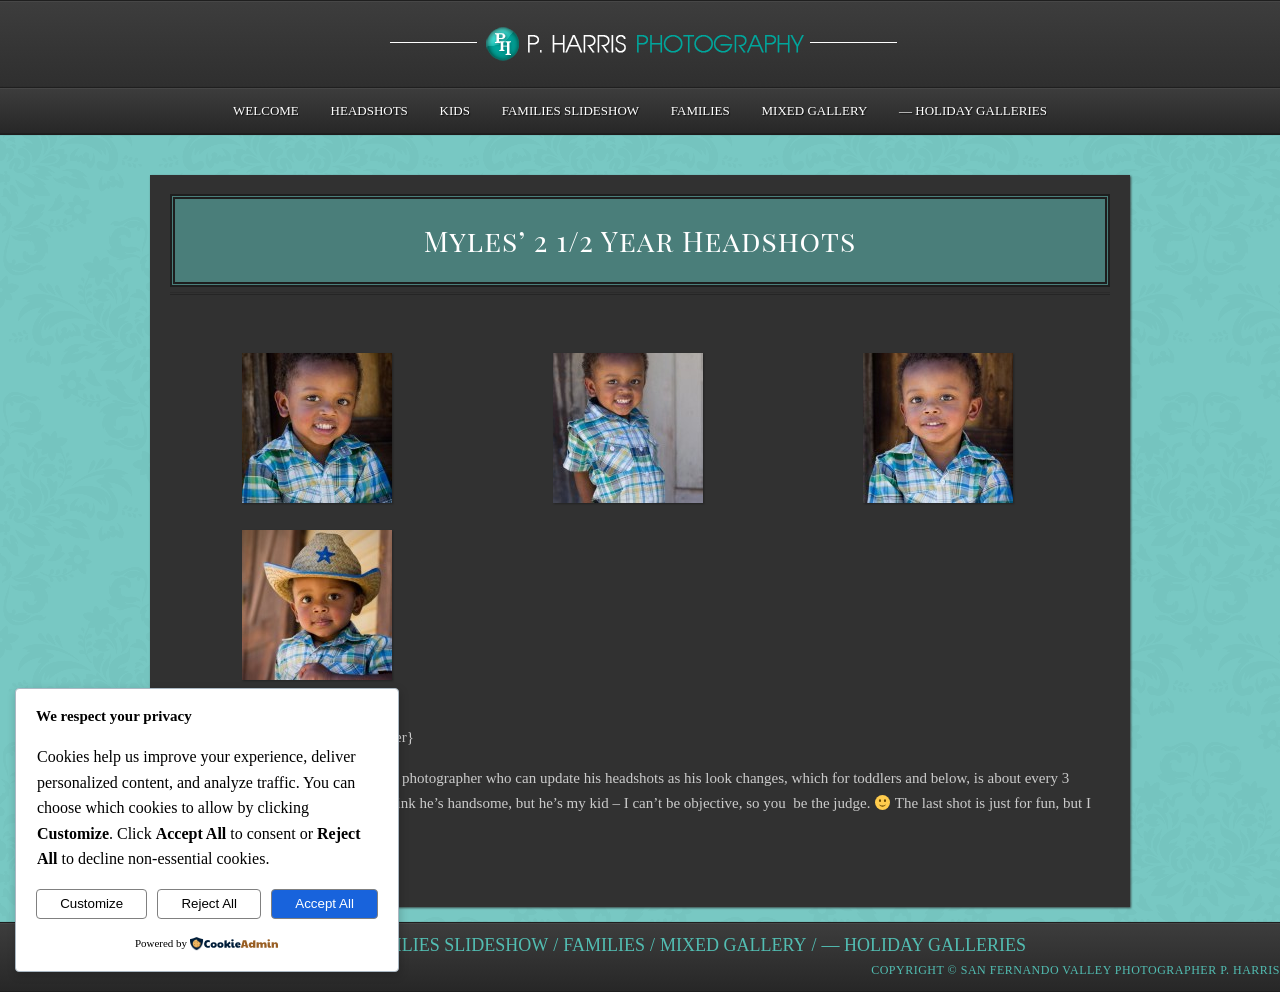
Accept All (324, 903)
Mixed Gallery (815, 110)
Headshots (369, 110)
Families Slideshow (570, 110)
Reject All (209, 903)
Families (700, 110)
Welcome (266, 110)
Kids (455, 110)
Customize (91, 903)
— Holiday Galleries (973, 110)
